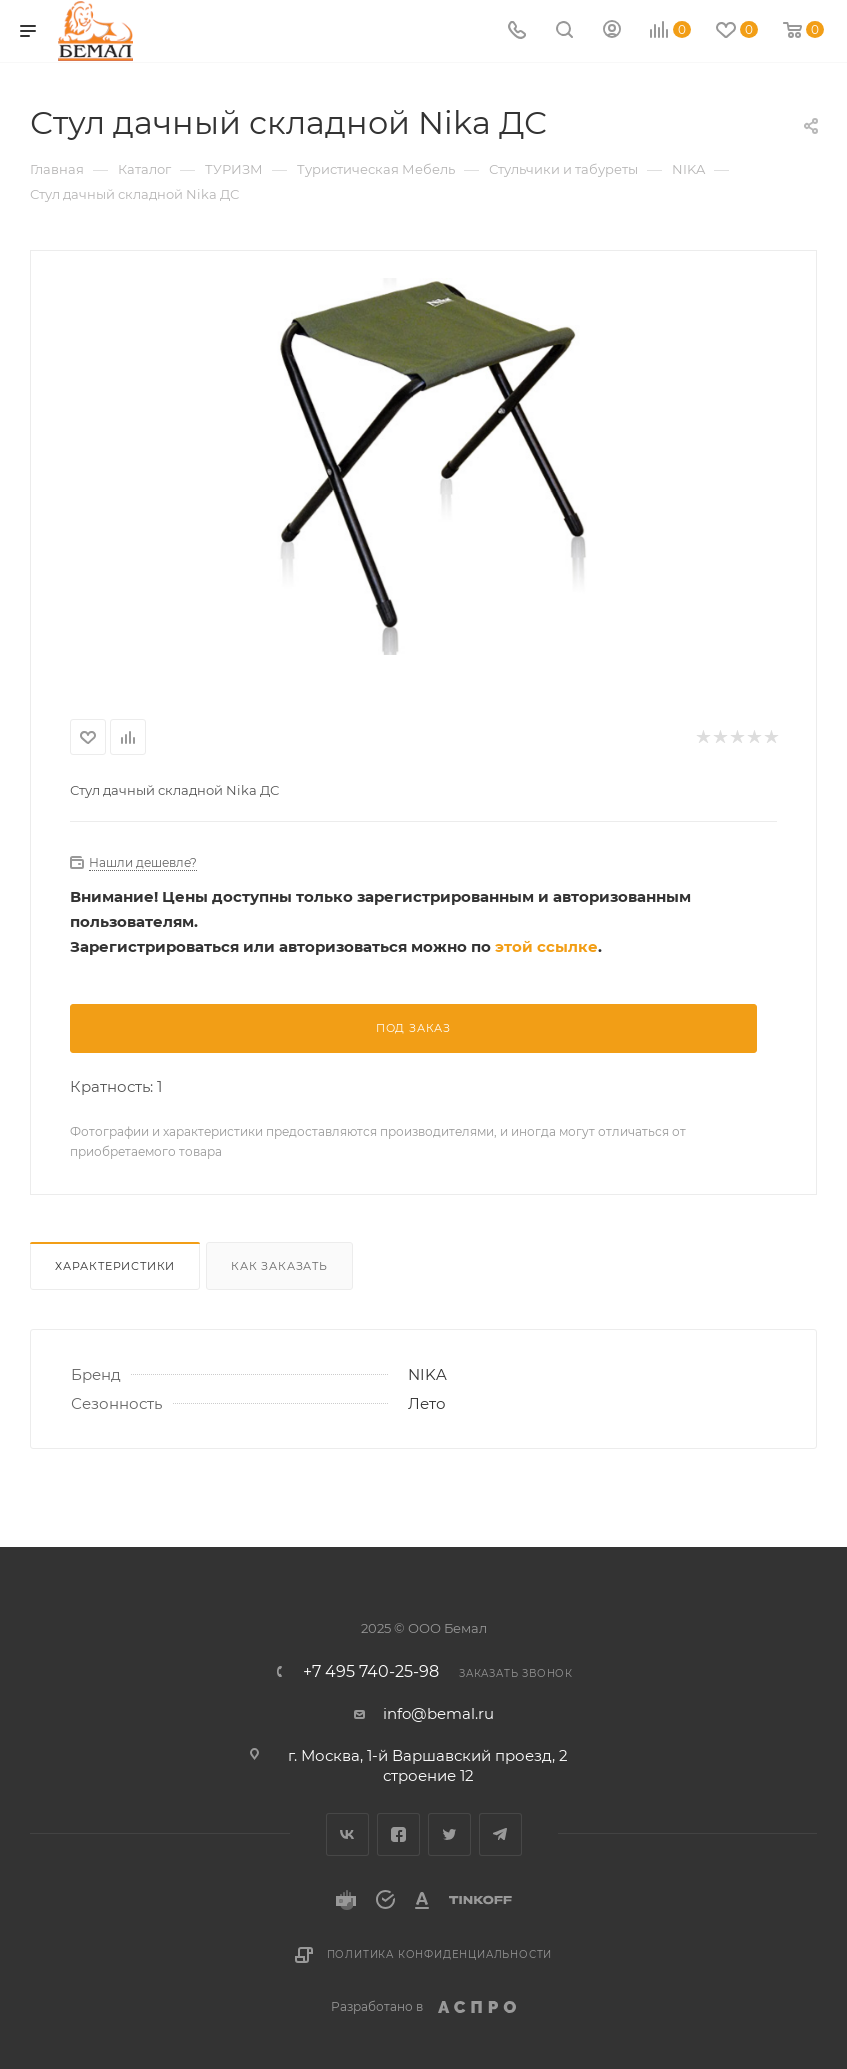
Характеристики (115, 1266)
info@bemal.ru (438, 1713)
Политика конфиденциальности (440, 1954)
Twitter (449, 1834)
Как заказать (279, 1266)
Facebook (398, 1834)
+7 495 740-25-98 (371, 1672)
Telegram (500, 1834)
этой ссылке (546, 946)
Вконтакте (347, 1834)
